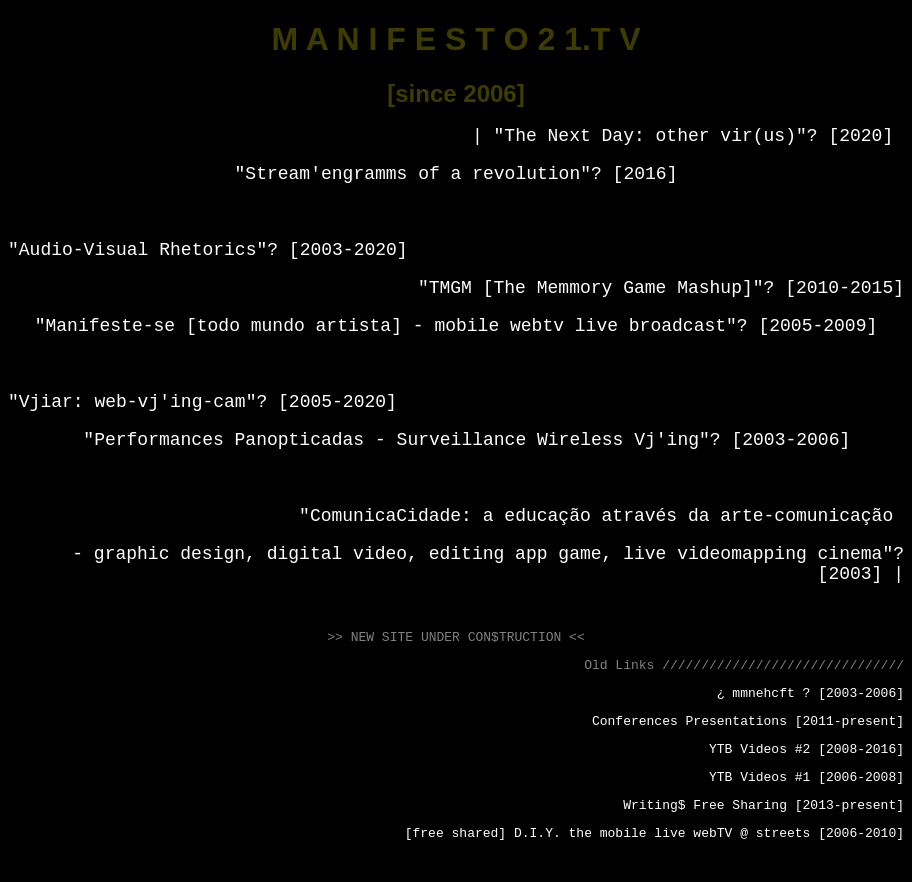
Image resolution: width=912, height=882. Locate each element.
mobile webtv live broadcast (580, 326)
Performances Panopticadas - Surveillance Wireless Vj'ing (396, 440)
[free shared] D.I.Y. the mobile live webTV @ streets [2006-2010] (654, 833)
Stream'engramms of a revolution (412, 174)
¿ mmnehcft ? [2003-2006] (810, 693)
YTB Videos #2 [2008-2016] (806, 749)
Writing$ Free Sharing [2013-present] (763, 805)
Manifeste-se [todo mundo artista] (224, 326)
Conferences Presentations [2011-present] (748, 721)
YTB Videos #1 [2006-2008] (806, 777)
